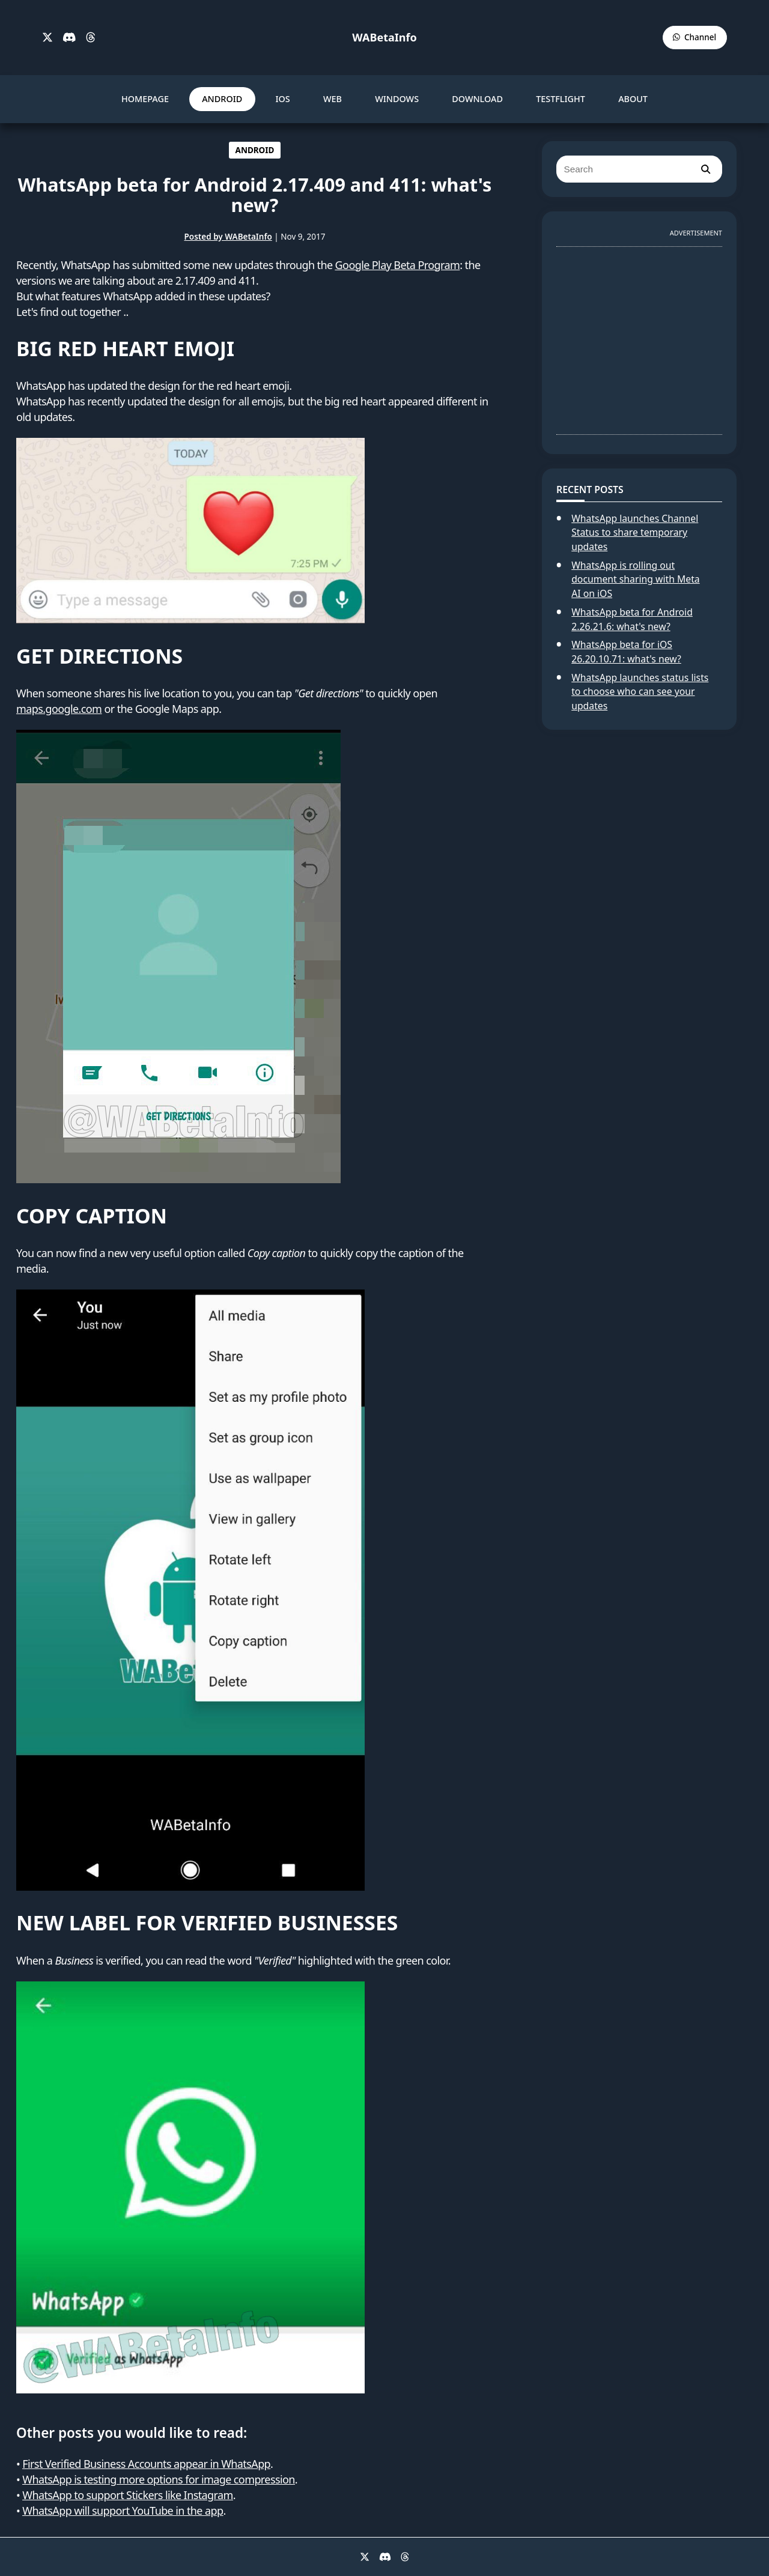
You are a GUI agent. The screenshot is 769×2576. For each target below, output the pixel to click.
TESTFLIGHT (560, 99)
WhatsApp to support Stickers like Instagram (127, 2495)
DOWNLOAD (477, 99)
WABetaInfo (384, 37)
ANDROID (222, 99)
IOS (282, 99)
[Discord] (69, 38)
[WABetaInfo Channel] (695, 37)
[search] (705, 169)
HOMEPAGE (145, 99)
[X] (47, 38)
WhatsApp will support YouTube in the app (122, 2510)
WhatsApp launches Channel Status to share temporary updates (634, 532)
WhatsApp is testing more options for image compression (158, 2479)
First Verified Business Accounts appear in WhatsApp (146, 2463)
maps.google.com (59, 709)
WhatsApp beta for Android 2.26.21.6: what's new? (632, 619)
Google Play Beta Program (397, 265)
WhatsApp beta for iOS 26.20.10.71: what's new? (626, 651)
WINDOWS (397, 99)
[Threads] (91, 38)
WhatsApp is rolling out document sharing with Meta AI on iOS (635, 579)
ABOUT (633, 99)
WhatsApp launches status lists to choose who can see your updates (639, 691)
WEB (332, 99)
